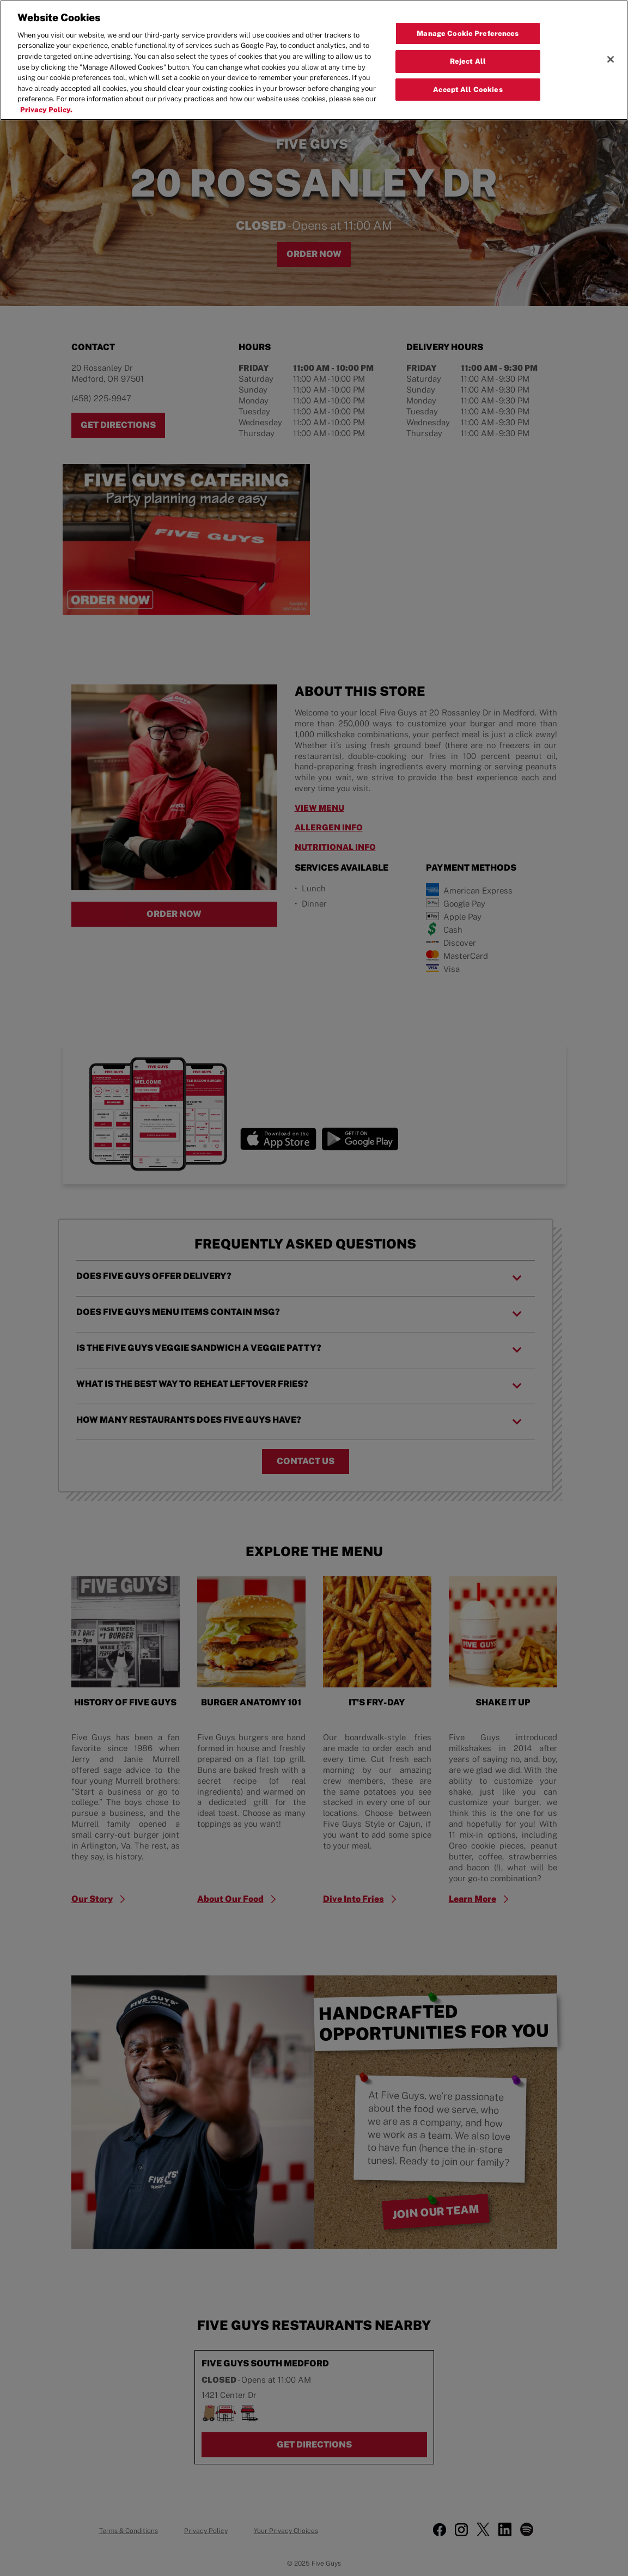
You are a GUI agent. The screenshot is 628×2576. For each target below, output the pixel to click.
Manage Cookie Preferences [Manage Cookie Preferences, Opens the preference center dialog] (468, 33)
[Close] (611, 59)
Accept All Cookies (467, 89)
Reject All (468, 61)
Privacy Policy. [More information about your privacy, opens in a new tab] (46, 110)
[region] (314, 60)
